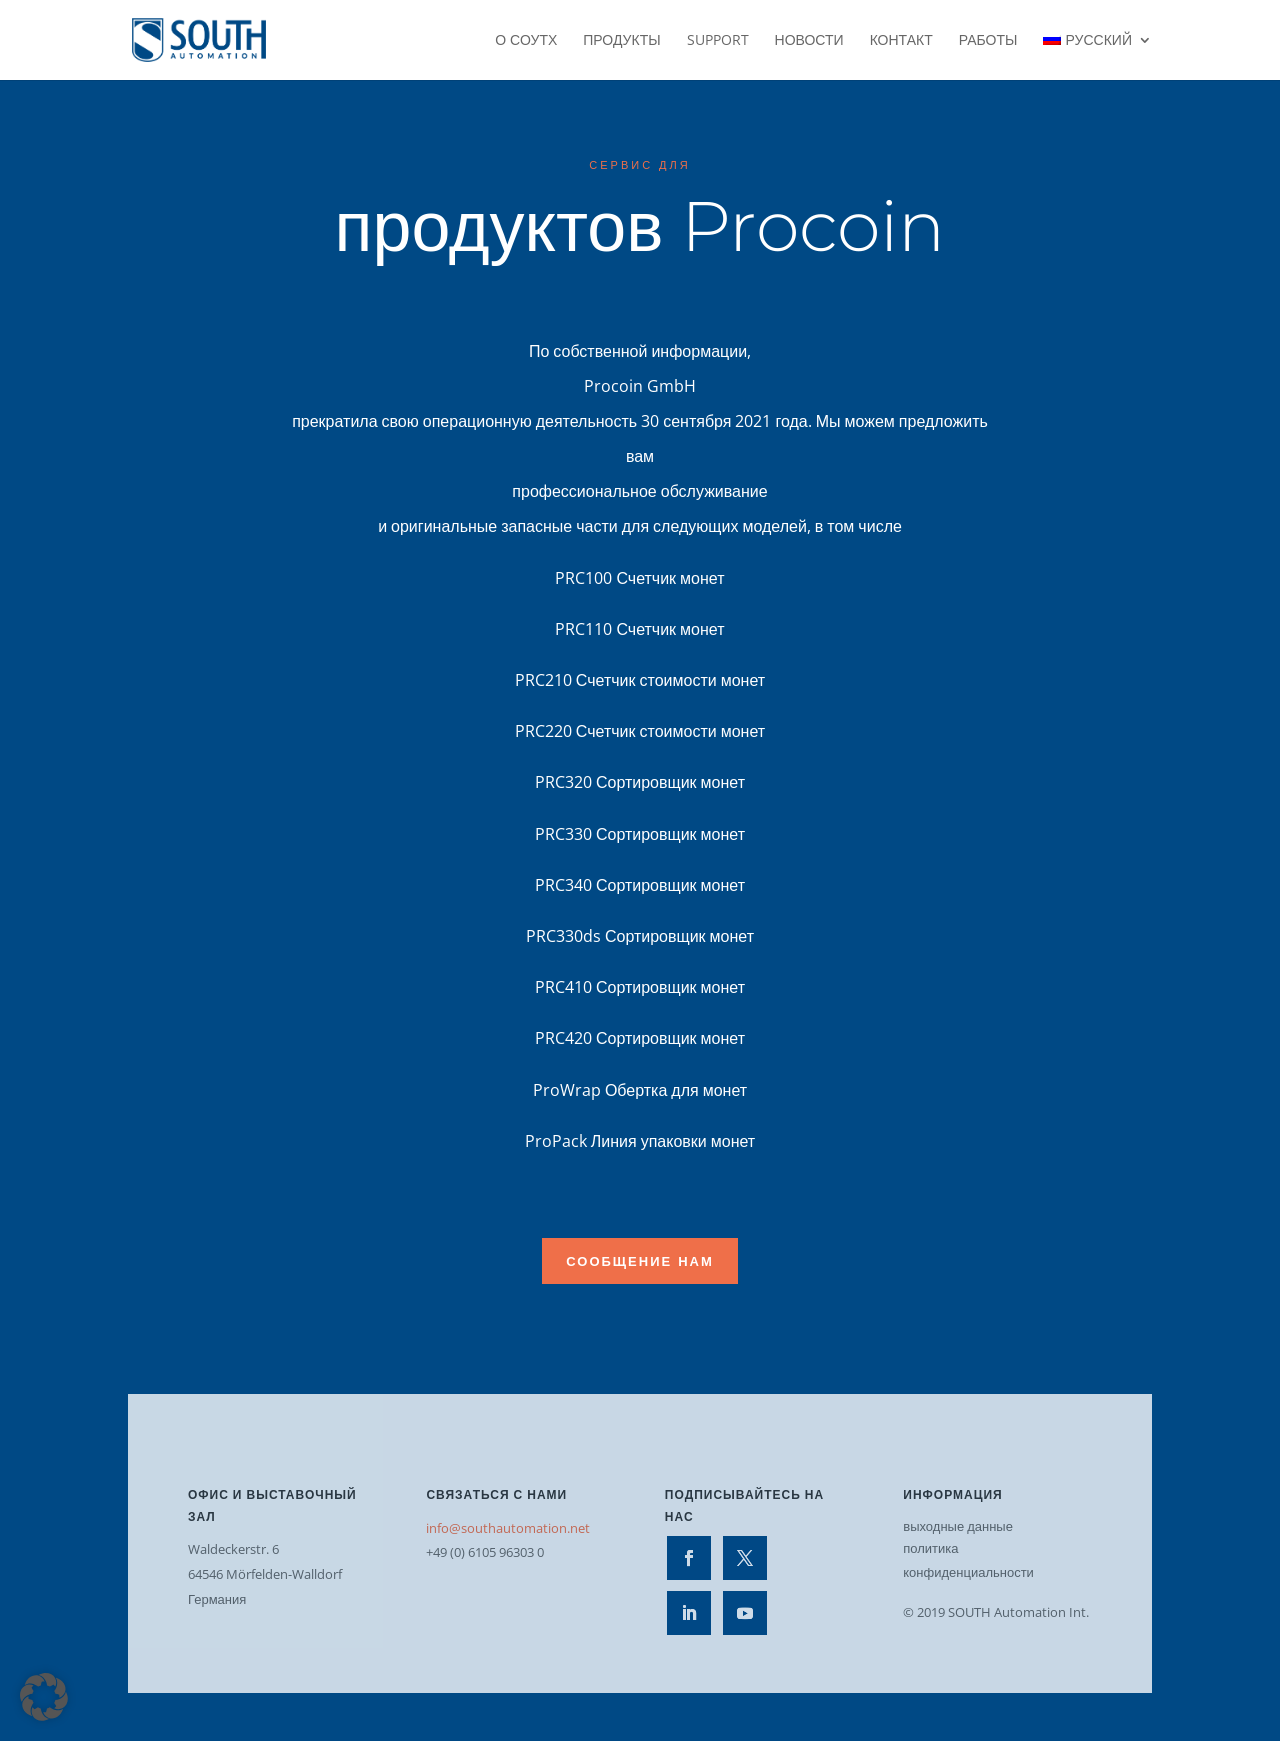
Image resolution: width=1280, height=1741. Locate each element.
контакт (901, 41)
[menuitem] (1097, 56)
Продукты (621, 41)
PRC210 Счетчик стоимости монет (640, 680)
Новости (809, 41)
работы (988, 41)
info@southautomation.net (508, 1528)
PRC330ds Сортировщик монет (640, 936)
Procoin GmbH (640, 386)
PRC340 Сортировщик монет (640, 885)
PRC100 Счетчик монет (639, 578)
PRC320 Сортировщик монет (640, 782)
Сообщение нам (640, 1261)
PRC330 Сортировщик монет (640, 834)
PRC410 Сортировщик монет (640, 987)
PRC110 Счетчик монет (639, 629)
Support (718, 41)
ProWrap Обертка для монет (640, 1090)
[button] (44, 1697)
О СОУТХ (526, 41)
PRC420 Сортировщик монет (640, 1038)
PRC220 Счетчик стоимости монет (640, 731)
